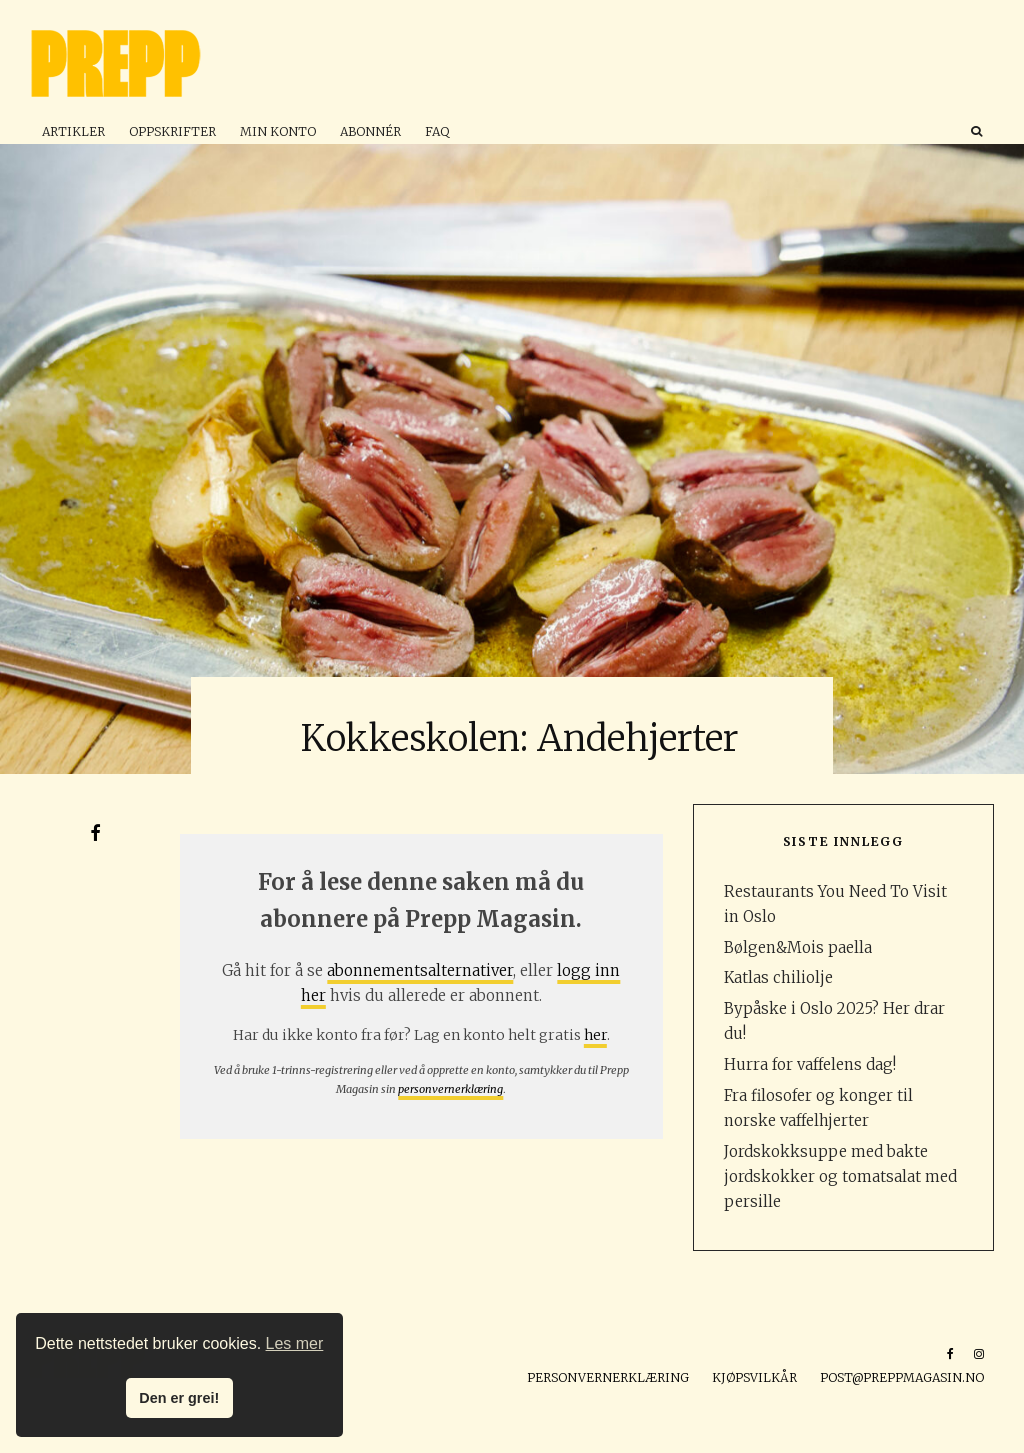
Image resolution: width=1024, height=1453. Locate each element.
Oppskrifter (172, 131)
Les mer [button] (295, 1343)
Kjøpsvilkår (754, 1377)
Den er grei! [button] (179, 1398)
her (595, 1035)
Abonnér (370, 131)
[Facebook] (950, 1354)
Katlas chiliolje (778, 977)
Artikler (73, 131)
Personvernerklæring (608, 1377)
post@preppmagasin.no (902, 1377)
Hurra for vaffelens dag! (810, 1064)
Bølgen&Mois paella (798, 947)
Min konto (278, 131)
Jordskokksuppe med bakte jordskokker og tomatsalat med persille (840, 1176)
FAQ (437, 131)
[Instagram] (979, 1354)
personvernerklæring (450, 1089)
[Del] (95, 833)
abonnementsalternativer (420, 970)
